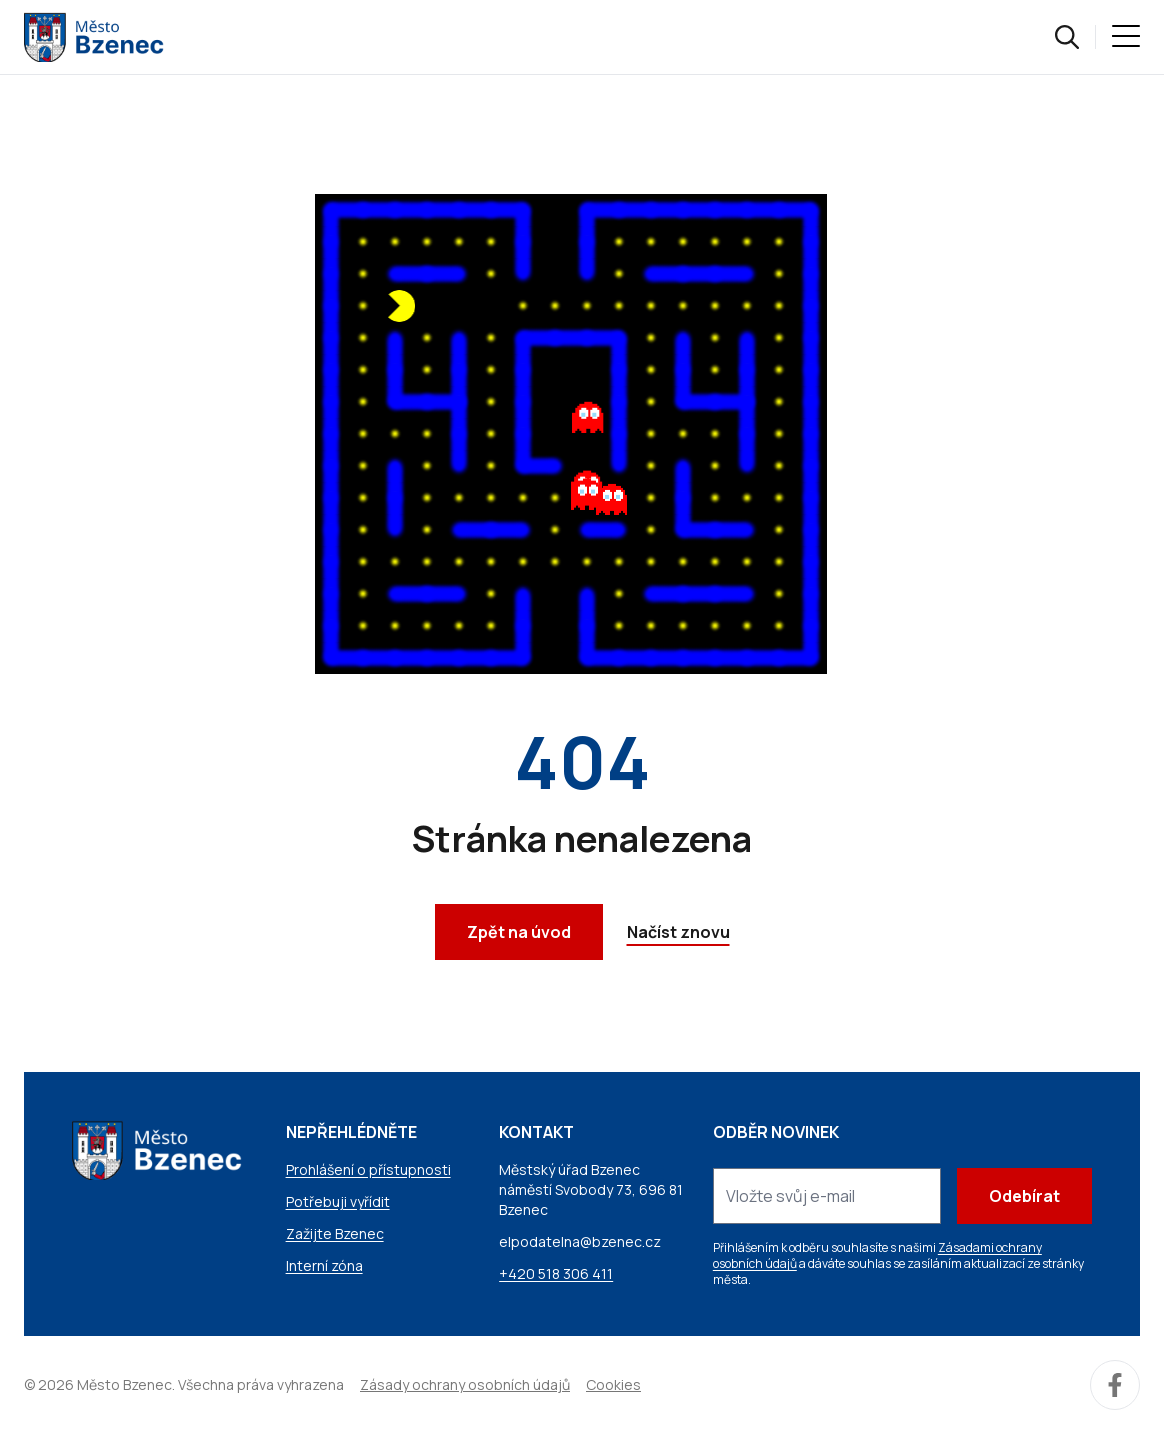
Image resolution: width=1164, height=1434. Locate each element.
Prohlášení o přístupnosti (368, 1169)
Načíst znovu (678, 932)
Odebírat (1024, 1196)
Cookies (613, 1384)
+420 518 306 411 (556, 1273)
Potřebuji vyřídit (338, 1201)
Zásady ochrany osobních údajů (465, 1384)
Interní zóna (324, 1265)
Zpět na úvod (519, 932)
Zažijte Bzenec (335, 1233)
